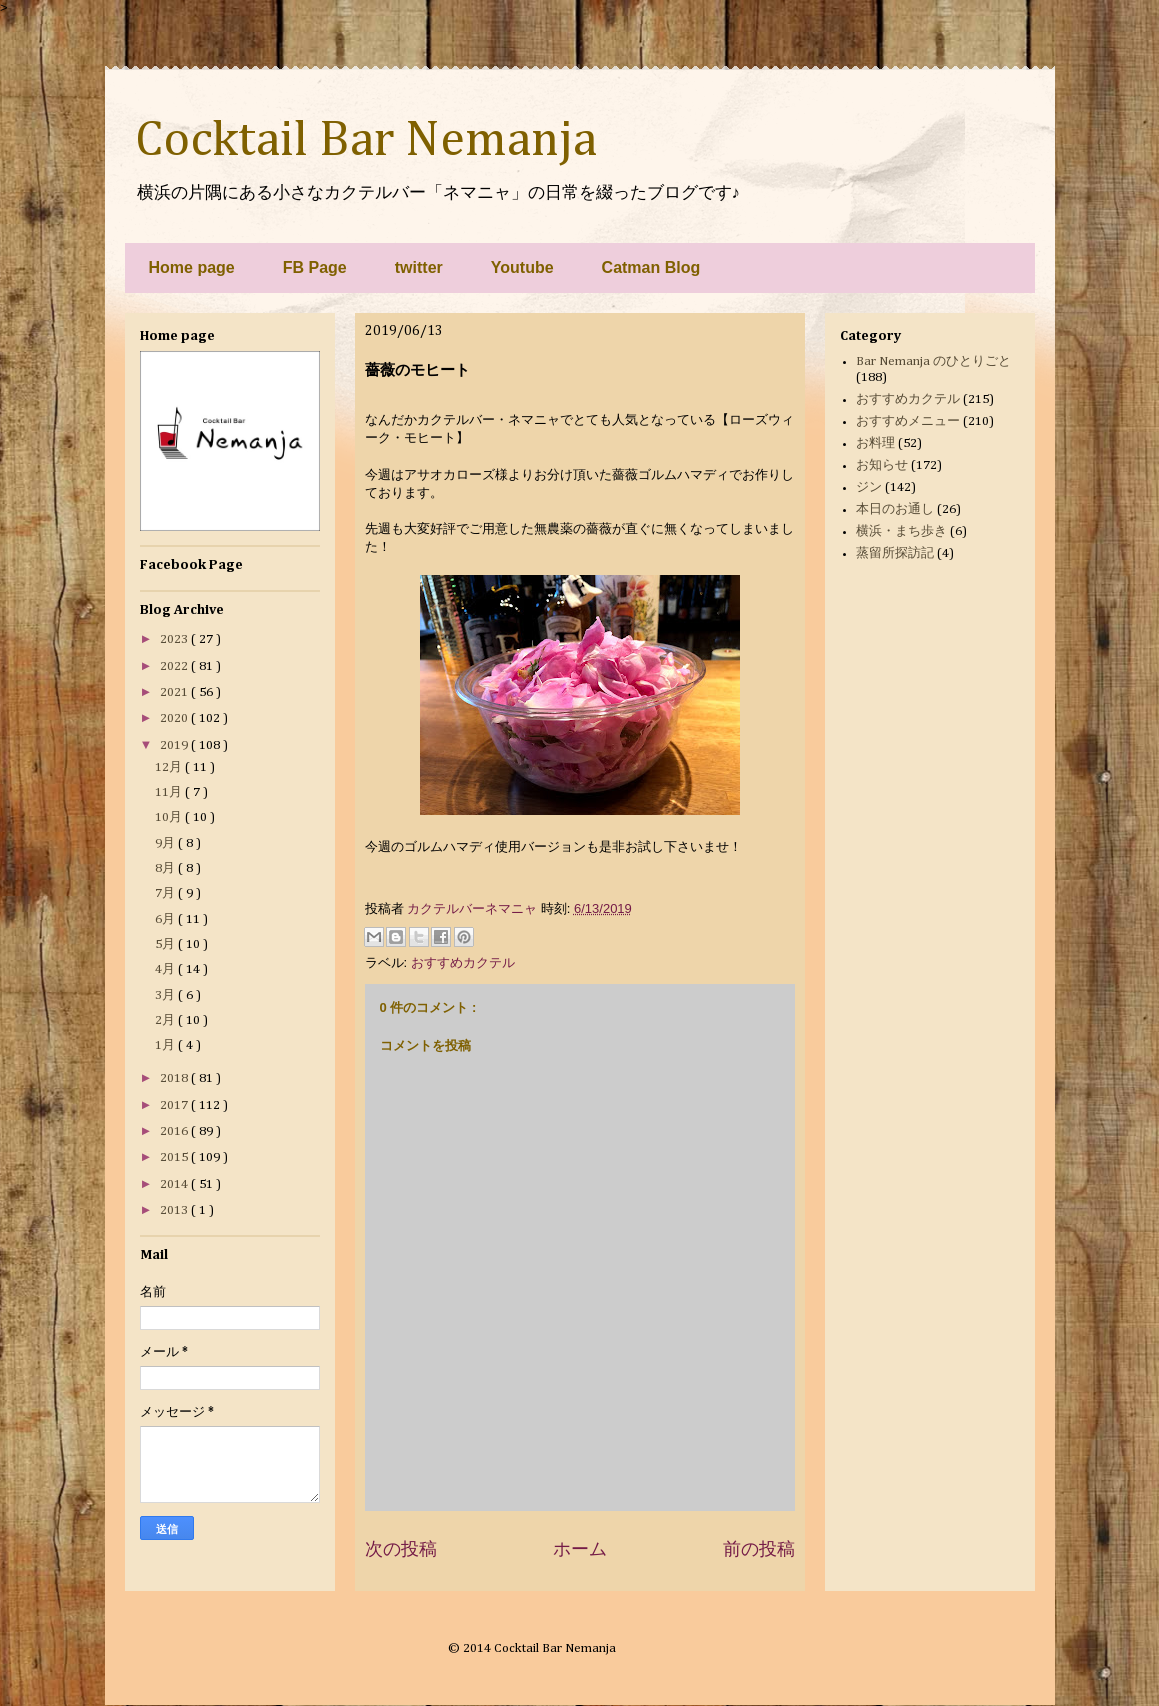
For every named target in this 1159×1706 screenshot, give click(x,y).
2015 (175, 1157)
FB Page (315, 267)
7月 (166, 893)
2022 (175, 666)
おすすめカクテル (463, 962)
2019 (175, 745)
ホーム (580, 1549)
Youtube (522, 267)
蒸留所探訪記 (895, 553)
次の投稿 (401, 1549)
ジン (869, 487)
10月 (170, 817)
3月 (166, 995)
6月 (166, 919)
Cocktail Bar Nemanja (366, 141)
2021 (175, 692)
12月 (170, 767)
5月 (166, 944)
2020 (175, 718)
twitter (419, 267)
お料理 (875, 443)
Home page (192, 267)
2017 (175, 1105)
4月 (166, 969)
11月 (170, 792)
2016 (175, 1131)
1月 (166, 1045)
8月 (166, 868)
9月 (166, 843)
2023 (175, 639)
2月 (166, 1020)
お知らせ (882, 465)
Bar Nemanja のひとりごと (933, 361)
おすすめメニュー (908, 421)
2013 (175, 1210)
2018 (175, 1078)
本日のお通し (895, 509)
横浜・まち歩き (901, 531)
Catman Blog (651, 267)
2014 (175, 1184)
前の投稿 (759, 1549)
